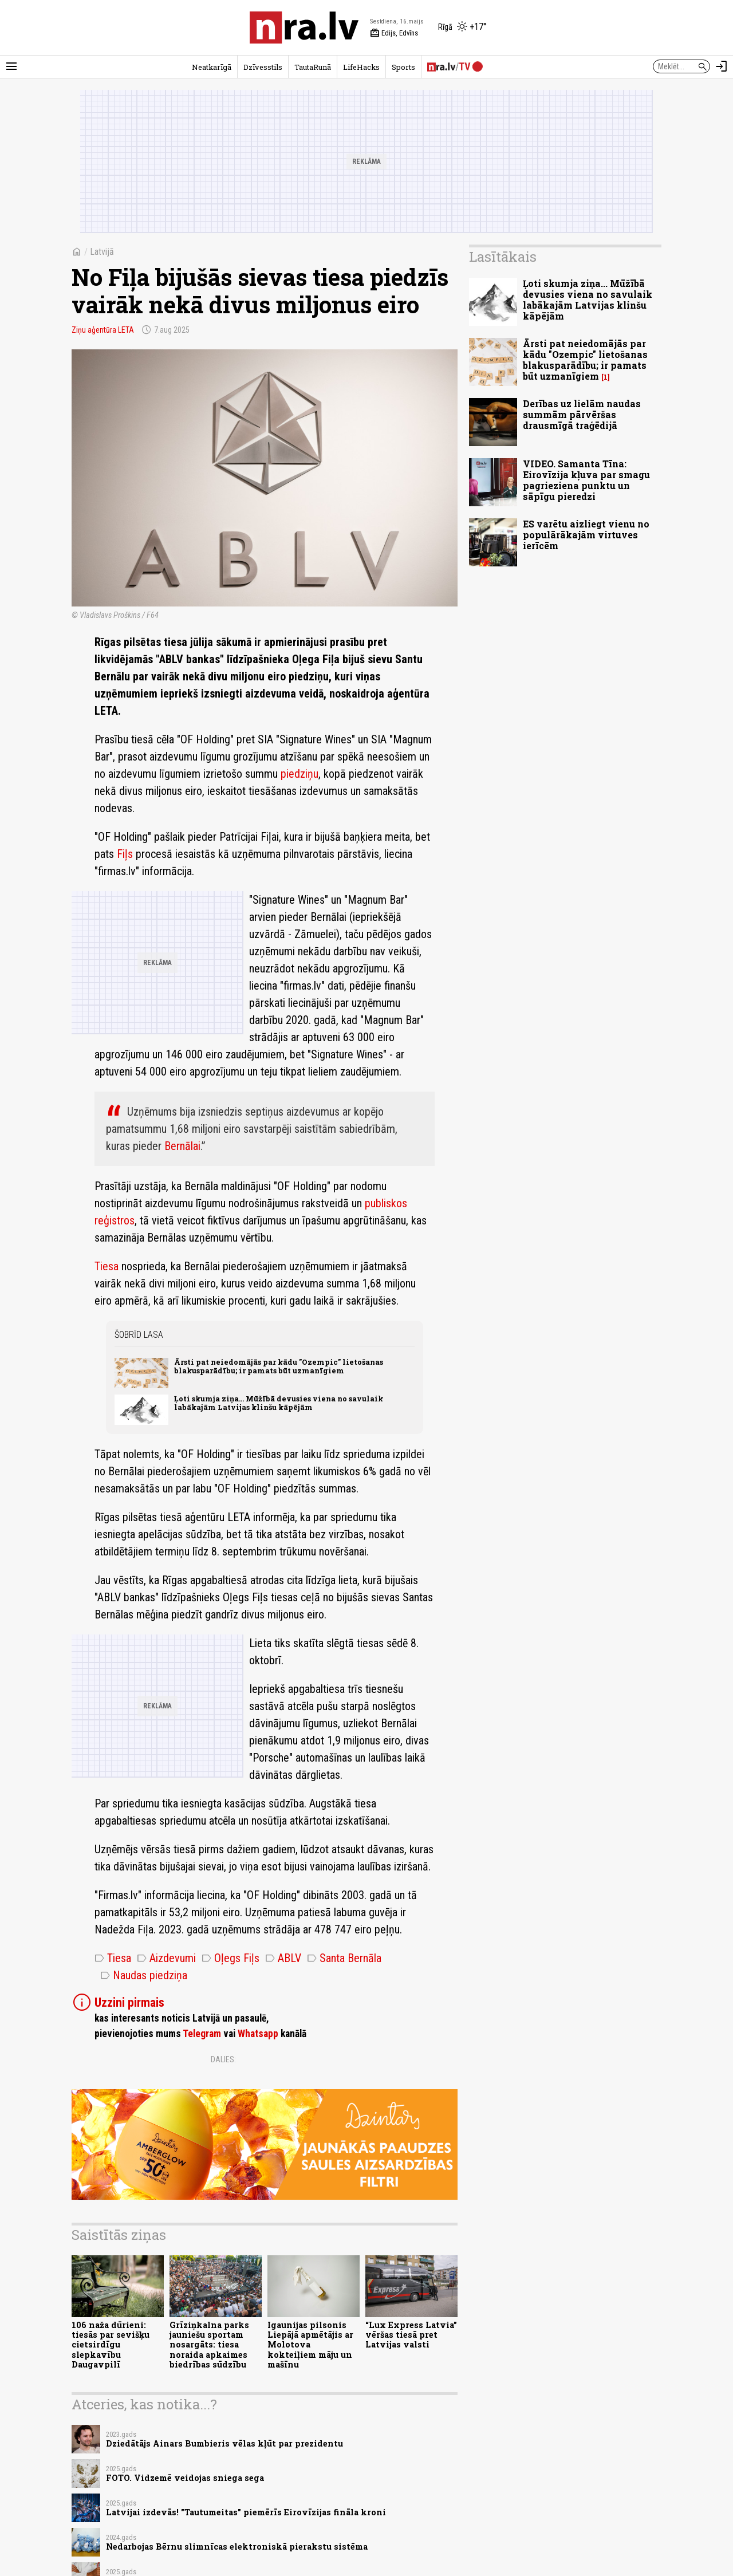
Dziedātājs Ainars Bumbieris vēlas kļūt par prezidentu (224, 2443)
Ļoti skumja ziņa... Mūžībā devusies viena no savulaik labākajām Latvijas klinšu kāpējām (278, 1403)
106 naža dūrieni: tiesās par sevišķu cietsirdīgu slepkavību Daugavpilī (110, 2344)
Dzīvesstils (262, 67)
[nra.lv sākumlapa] (304, 27)
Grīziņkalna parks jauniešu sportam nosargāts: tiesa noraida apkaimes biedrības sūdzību (209, 2344)
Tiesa (106, 1266)
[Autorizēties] (721, 66)
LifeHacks (361, 67)
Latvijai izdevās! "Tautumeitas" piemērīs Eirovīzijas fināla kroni (246, 2512)
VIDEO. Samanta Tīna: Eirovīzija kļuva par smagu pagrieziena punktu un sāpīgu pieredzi (586, 480)
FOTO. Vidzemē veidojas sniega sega (185, 2477)
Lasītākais (503, 256)
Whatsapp (258, 2033)
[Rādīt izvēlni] (11, 66)
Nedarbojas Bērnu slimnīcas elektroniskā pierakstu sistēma (237, 2546)
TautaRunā (312, 67)
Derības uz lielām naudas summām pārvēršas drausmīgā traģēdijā (582, 414)
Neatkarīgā (211, 67)
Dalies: (223, 2059)
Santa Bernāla (344, 1958)
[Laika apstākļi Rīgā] (462, 27)
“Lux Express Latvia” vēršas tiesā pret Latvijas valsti (411, 2334)
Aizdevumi (166, 1958)
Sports (403, 67)
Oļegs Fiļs (230, 1958)
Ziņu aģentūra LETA (103, 329)
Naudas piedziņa (143, 1975)
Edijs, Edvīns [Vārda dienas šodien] (394, 33)
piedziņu (299, 774)
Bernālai (182, 1146)
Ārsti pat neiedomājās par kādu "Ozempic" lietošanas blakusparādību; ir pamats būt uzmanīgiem (278, 1366)
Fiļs (125, 854)
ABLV (283, 1958)
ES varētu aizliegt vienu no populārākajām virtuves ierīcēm (586, 535)
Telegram (202, 2033)
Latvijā (102, 251)
